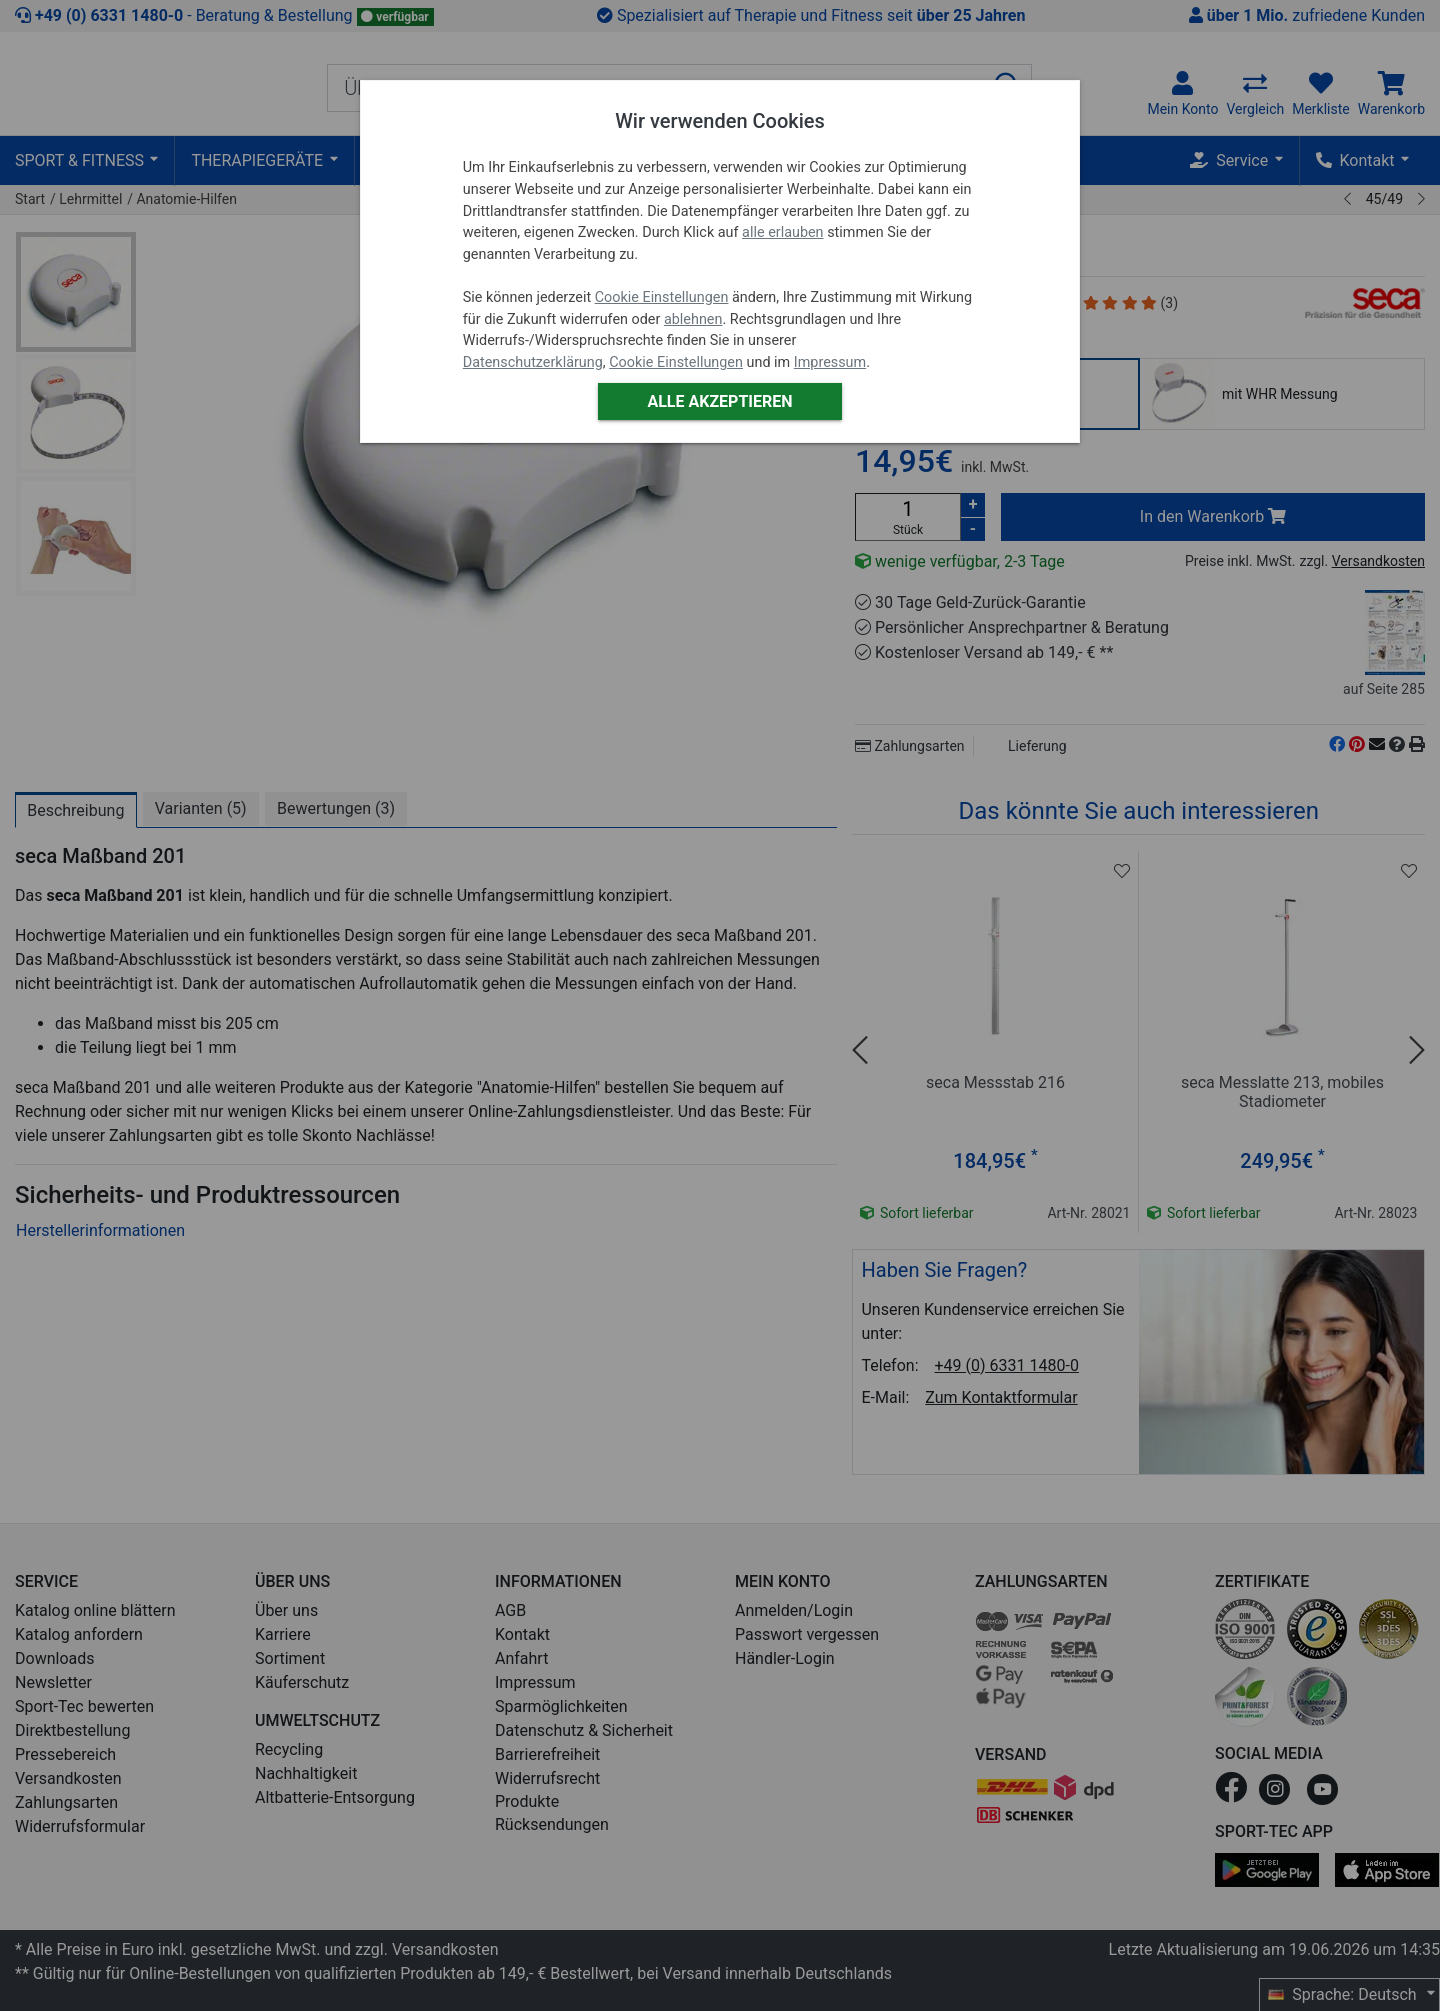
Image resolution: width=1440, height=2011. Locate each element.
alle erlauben (782, 232)
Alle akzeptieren (719, 401)
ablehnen (693, 319)
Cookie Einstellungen (662, 297)
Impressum (830, 362)
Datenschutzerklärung (533, 362)
